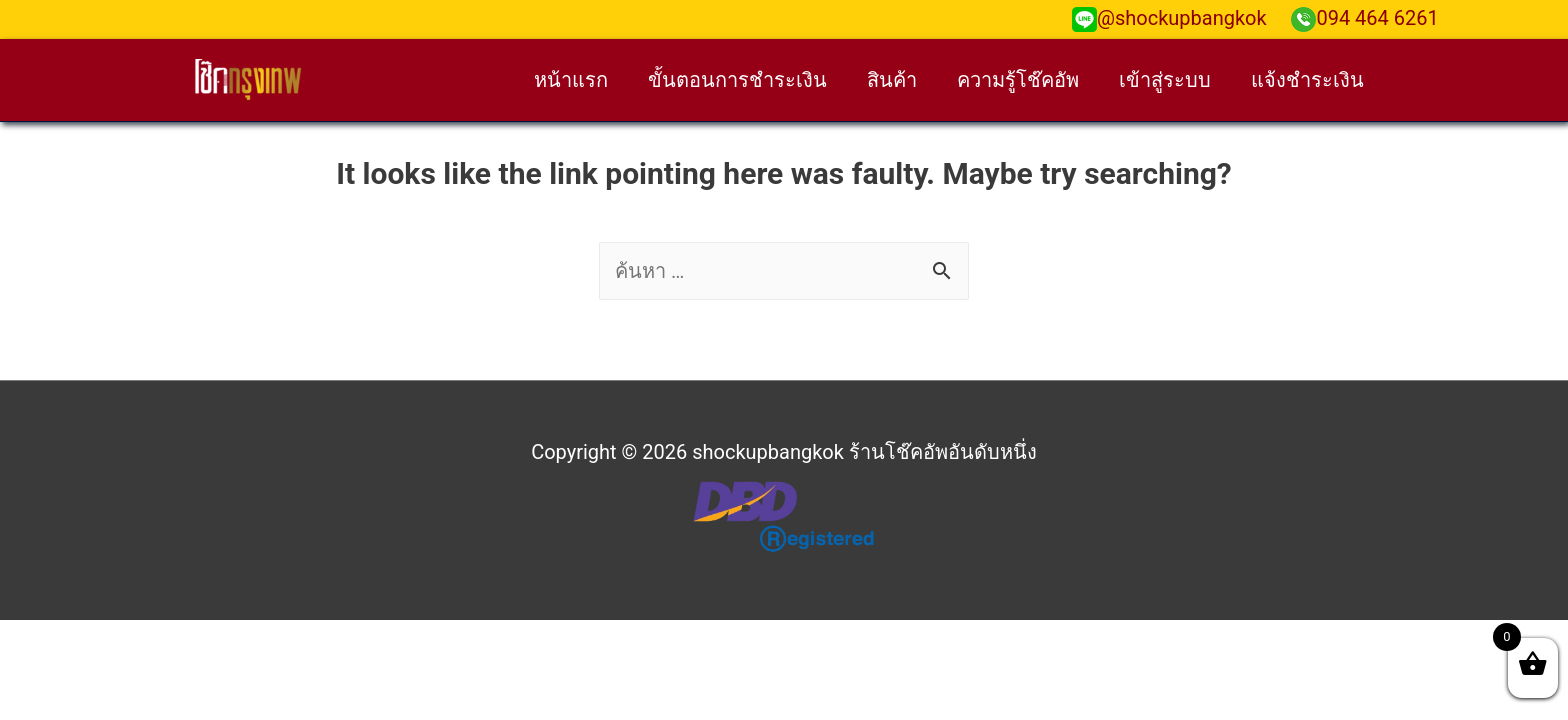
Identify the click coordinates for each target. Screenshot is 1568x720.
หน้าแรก (571, 80)
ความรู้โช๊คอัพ (1018, 80)
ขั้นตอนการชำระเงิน (737, 80)
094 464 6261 (1364, 18)
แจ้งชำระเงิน (1307, 80)
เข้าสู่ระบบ (1165, 80)
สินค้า (892, 80)
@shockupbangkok (1169, 18)
